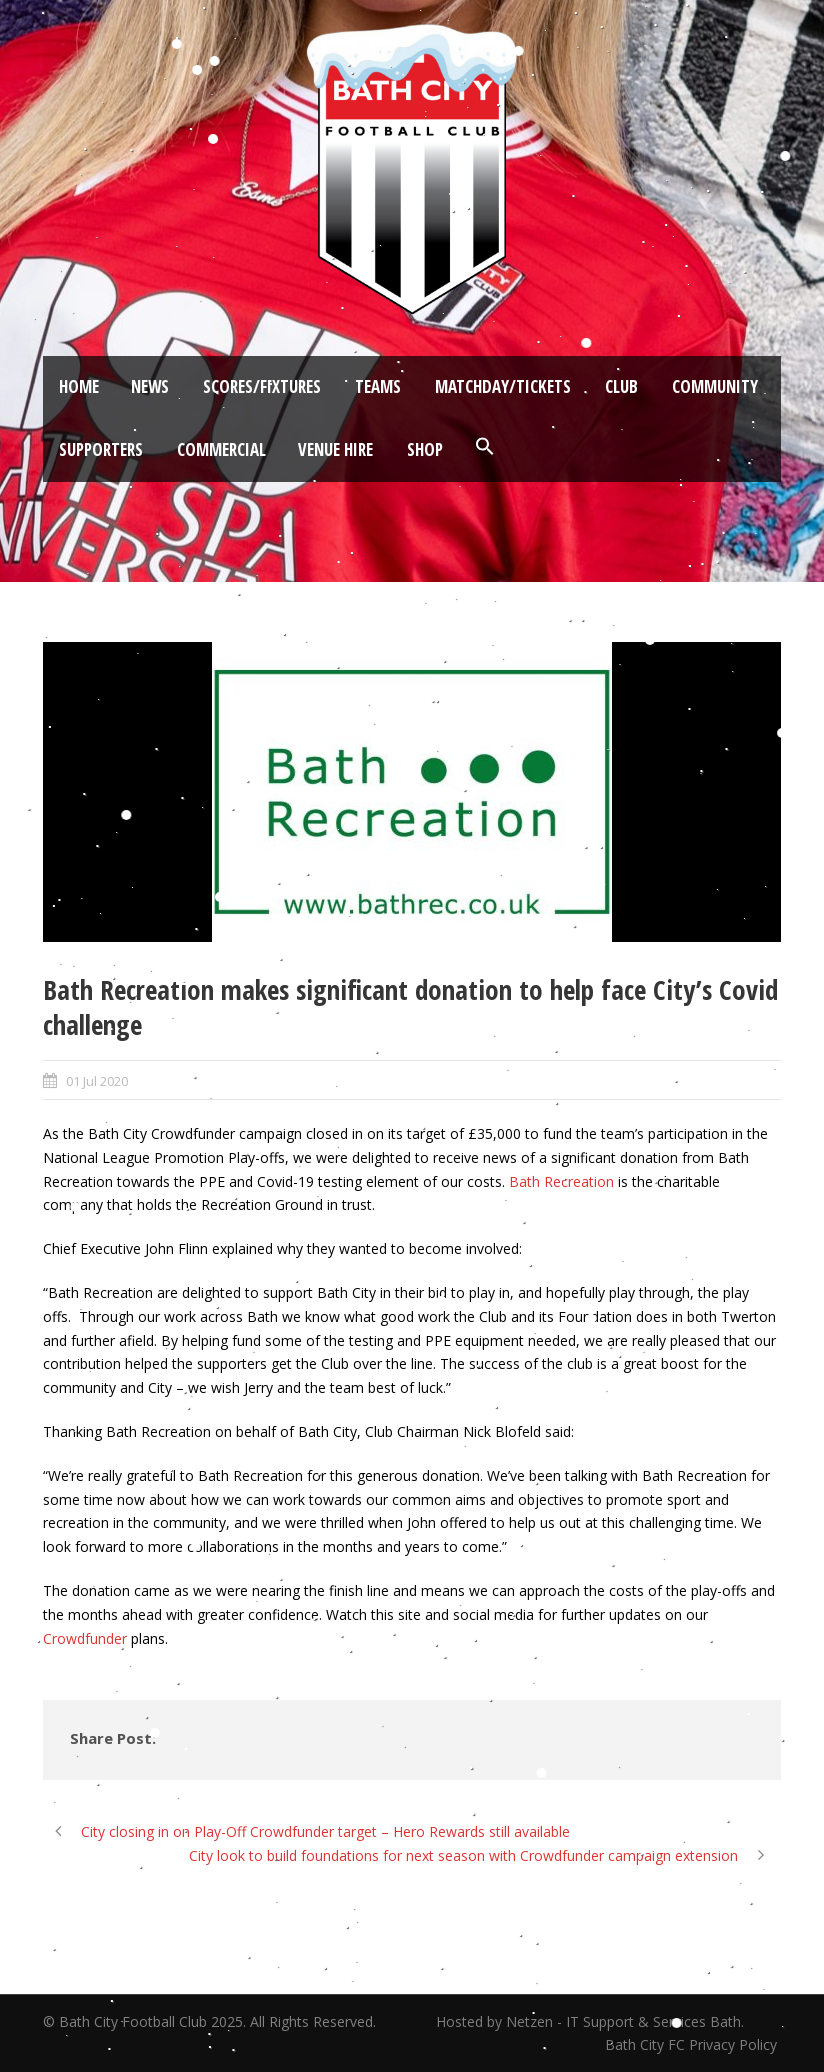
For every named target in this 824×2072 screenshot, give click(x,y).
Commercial (221, 449)
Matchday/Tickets (503, 386)
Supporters (101, 449)
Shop (425, 449)
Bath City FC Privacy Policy (693, 2044)
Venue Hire (335, 449)
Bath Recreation (561, 1181)
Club (621, 386)
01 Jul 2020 (97, 1081)
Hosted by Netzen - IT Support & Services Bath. (590, 2021)
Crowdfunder (85, 1638)
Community (715, 386)
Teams (378, 386)
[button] (485, 447)
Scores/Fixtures (262, 386)
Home (79, 386)
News (150, 386)
